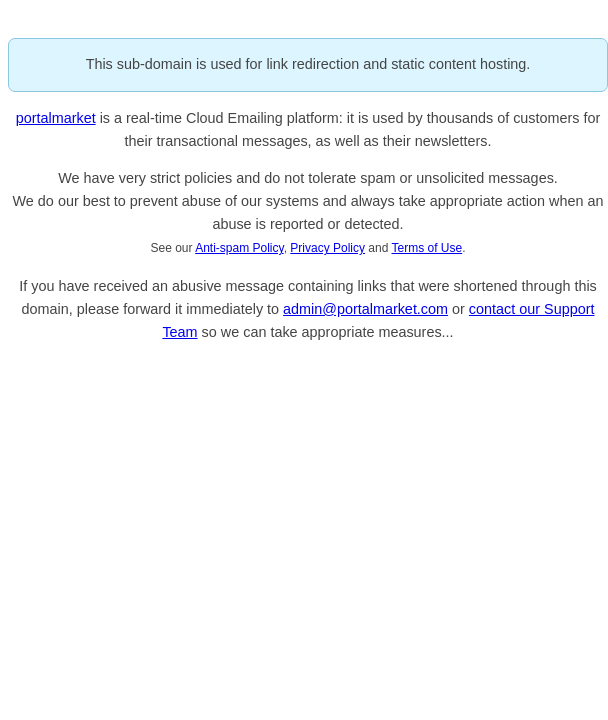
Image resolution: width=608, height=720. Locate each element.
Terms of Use (427, 248)
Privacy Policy (327, 248)
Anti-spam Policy (239, 248)
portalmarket (56, 118)
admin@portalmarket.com (365, 309)
